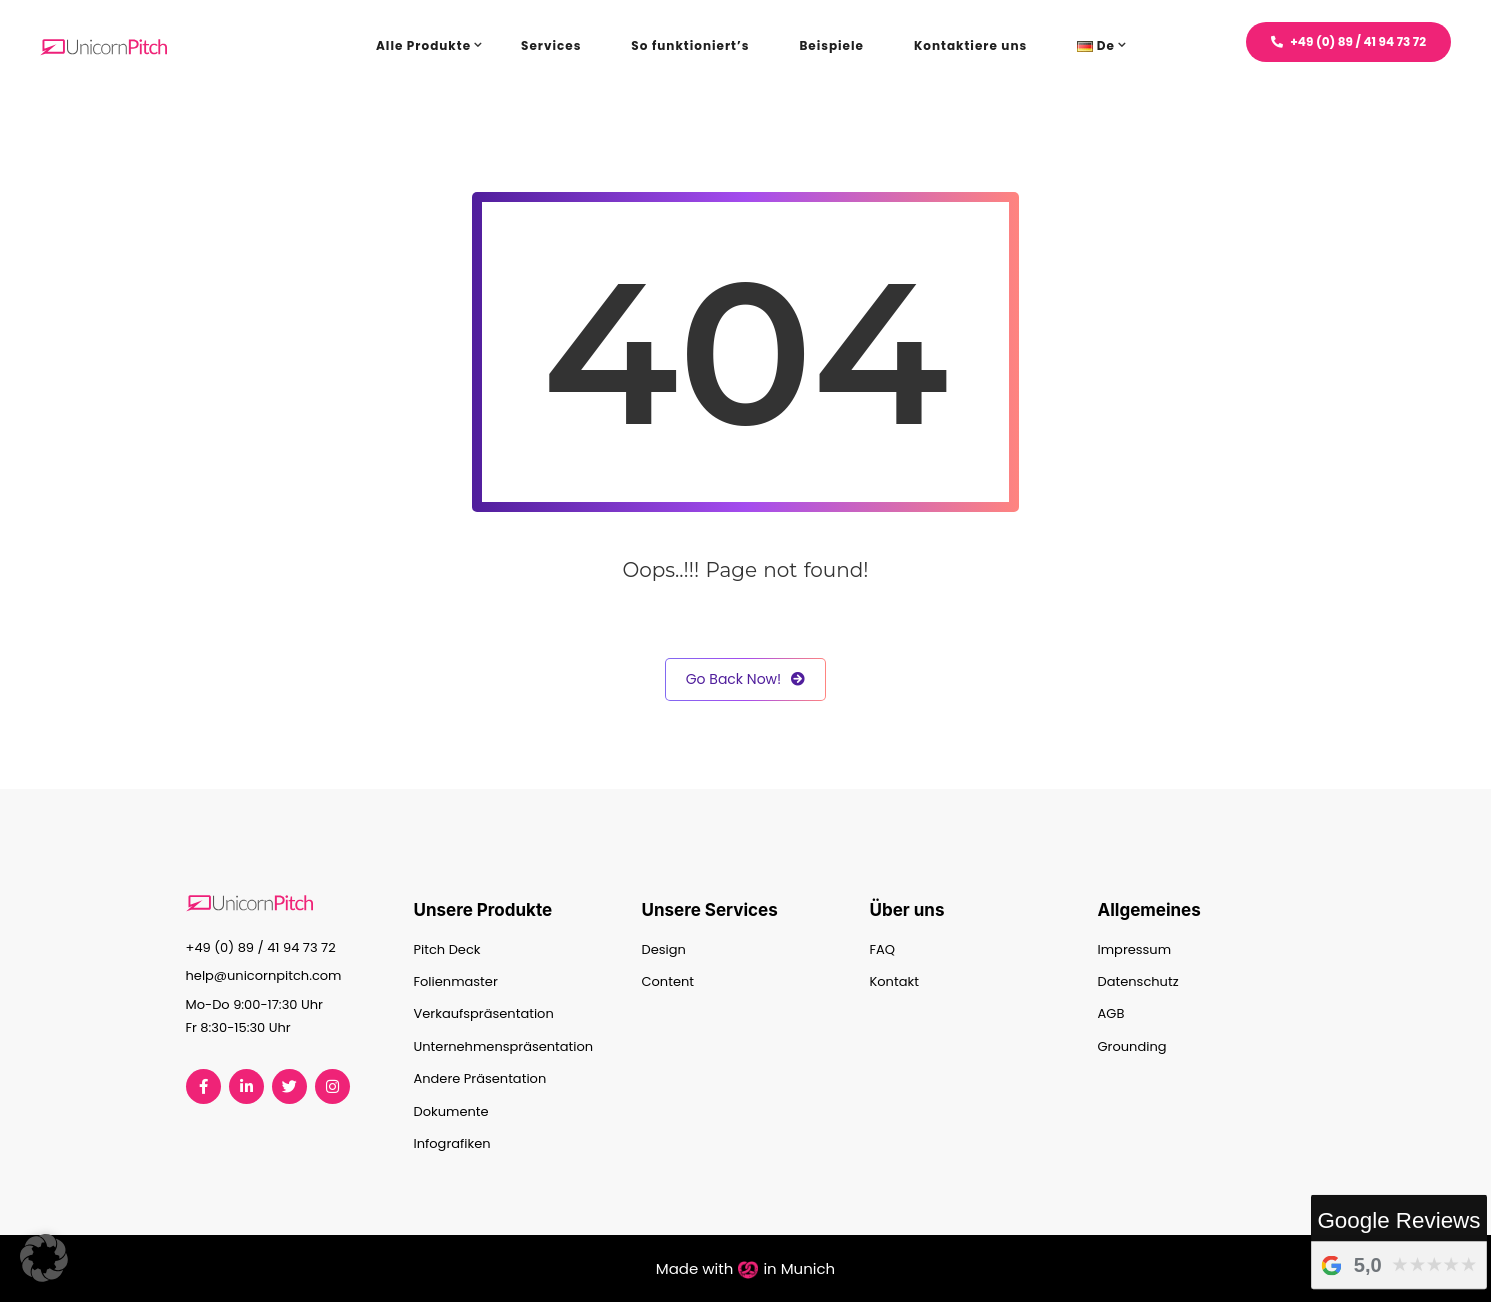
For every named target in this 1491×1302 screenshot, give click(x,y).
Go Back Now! (746, 679)
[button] (44, 1258)
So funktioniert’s (690, 45)
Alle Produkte (423, 45)
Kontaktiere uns (970, 45)
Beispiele (831, 45)
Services (551, 45)
